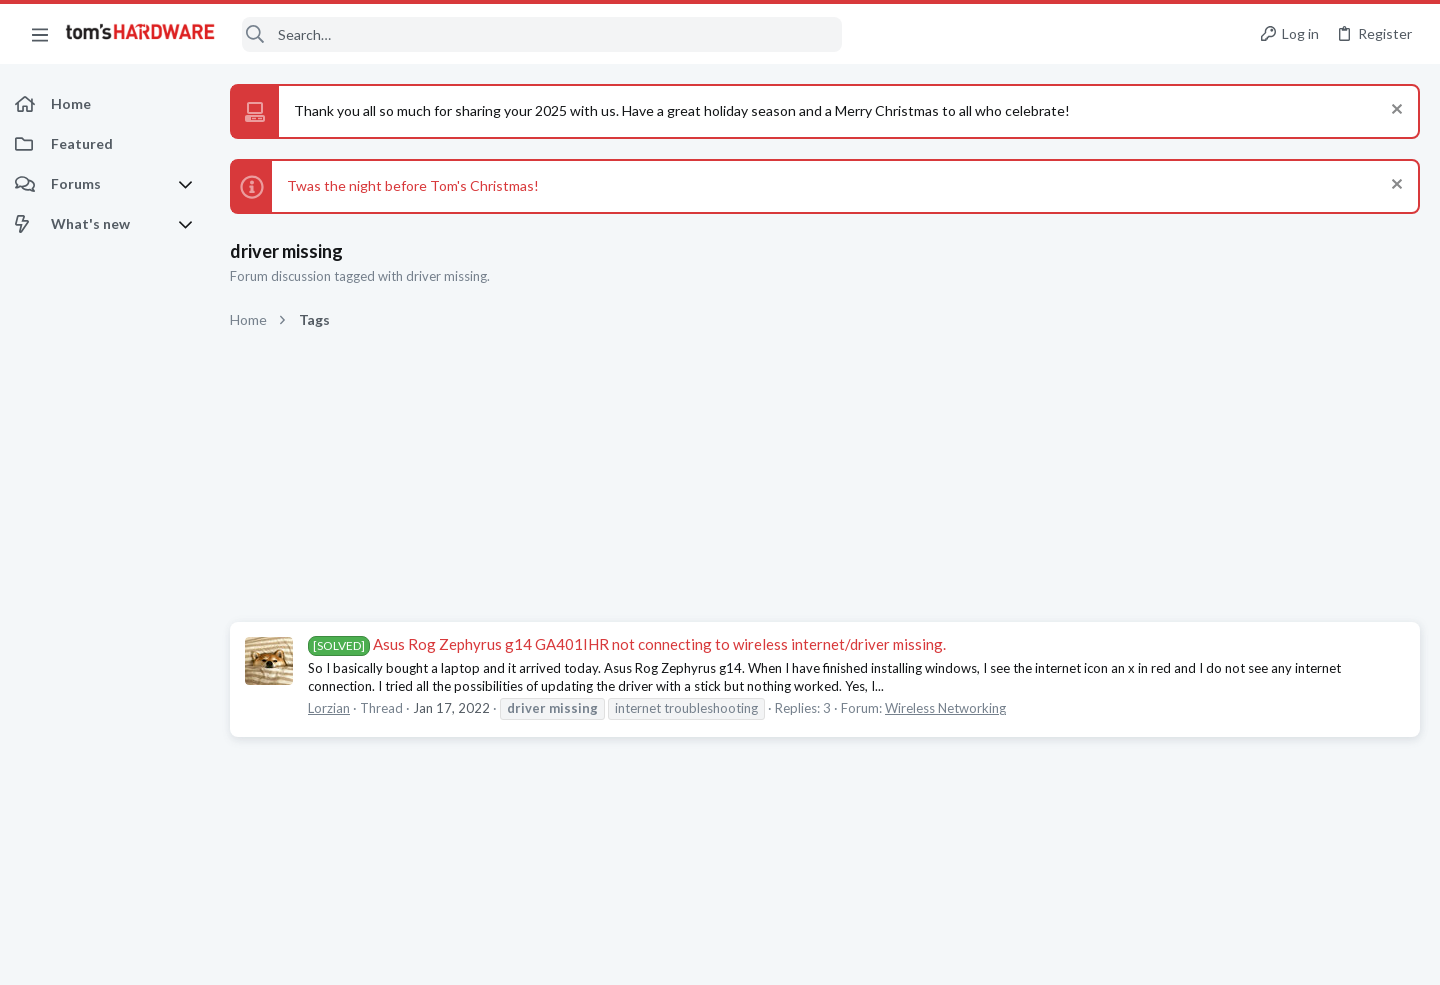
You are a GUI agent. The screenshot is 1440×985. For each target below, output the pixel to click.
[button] (40, 34)
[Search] (542, 34)
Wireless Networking (945, 708)
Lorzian (329, 708)
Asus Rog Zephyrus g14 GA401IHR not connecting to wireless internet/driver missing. (627, 644)
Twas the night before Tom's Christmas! (413, 185)
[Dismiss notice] (1394, 111)
